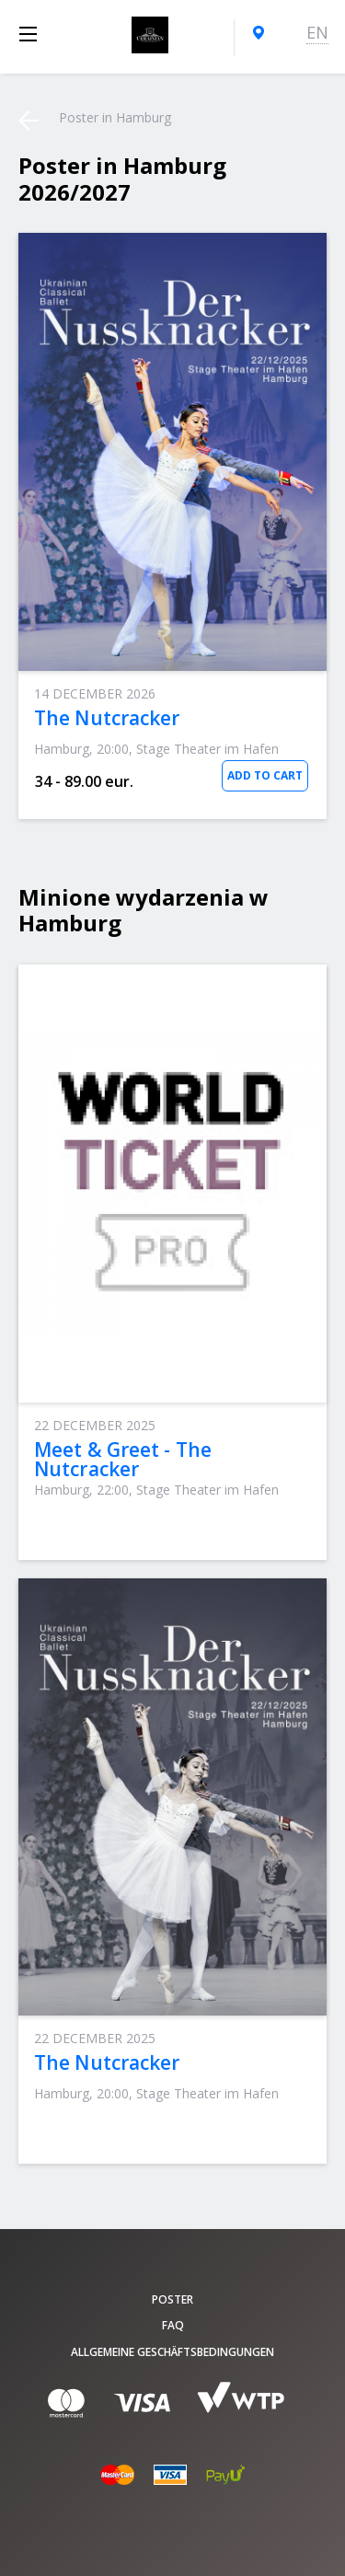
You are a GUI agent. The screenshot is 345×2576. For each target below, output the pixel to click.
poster (172, 2299)
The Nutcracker (106, 718)
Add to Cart (265, 775)
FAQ (173, 2325)
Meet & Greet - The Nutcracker (123, 1459)
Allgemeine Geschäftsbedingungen (172, 2352)
